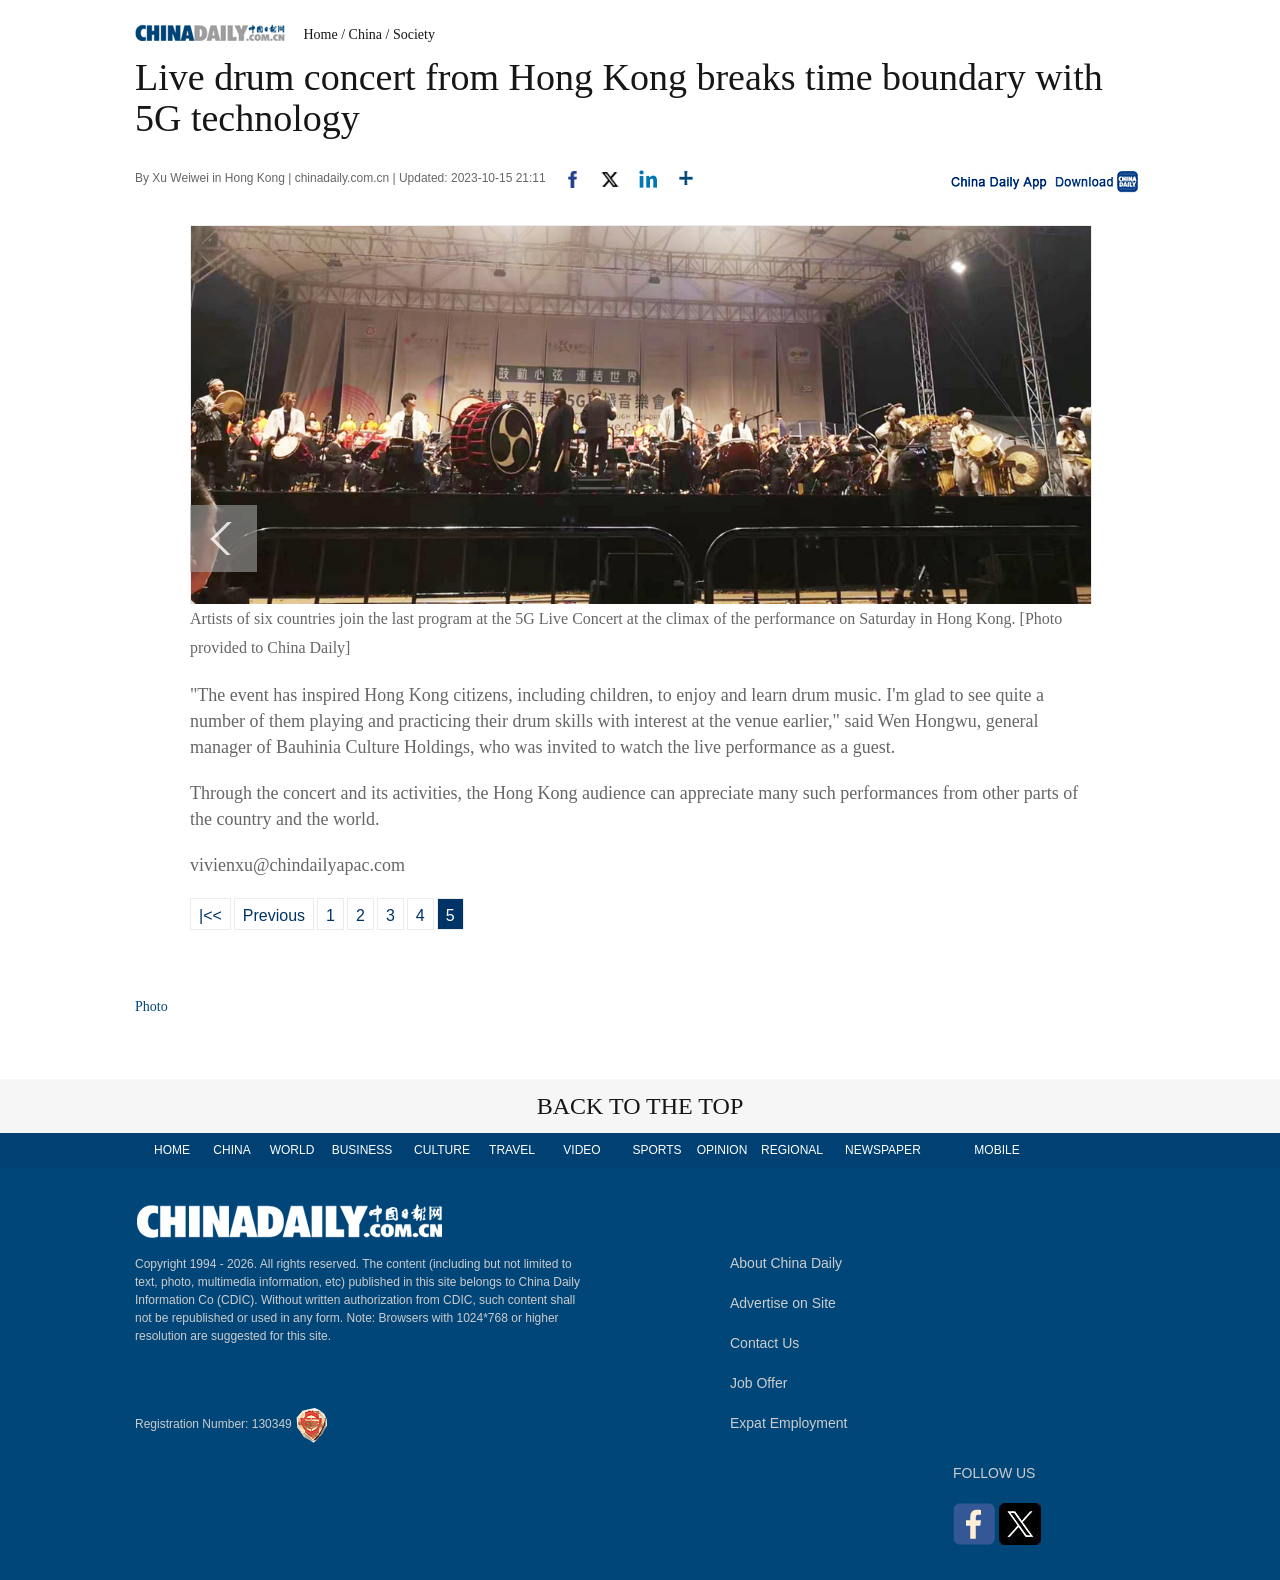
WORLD (292, 1150)
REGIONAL (792, 1150)
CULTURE (442, 1150)
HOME (172, 1150)
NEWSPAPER (882, 1150)
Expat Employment (789, 1423)
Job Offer (758, 1383)
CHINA (231, 1150)
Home (321, 34)
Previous (274, 915)
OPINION (722, 1150)
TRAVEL (512, 1150)
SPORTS (656, 1150)
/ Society (410, 34)
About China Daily (786, 1263)
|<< (210, 915)
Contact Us (764, 1343)
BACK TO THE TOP (640, 1106)
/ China (361, 34)
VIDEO (581, 1150)
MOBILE (996, 1150)
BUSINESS (362, 1150)
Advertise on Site (783, 1303)
